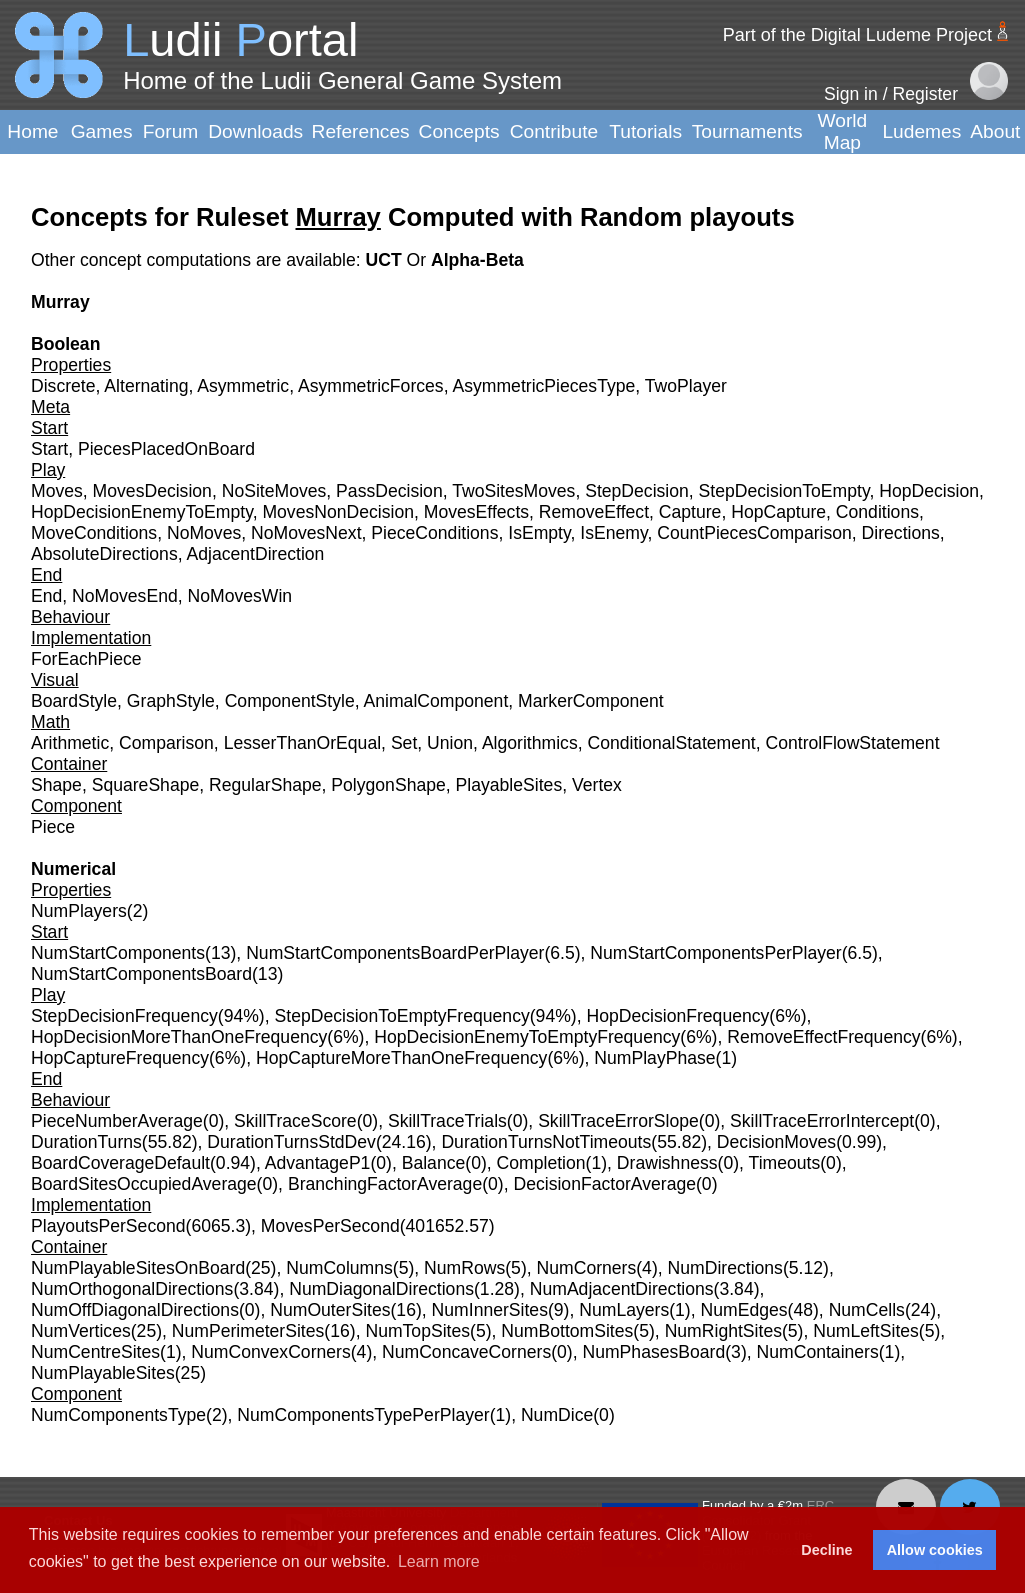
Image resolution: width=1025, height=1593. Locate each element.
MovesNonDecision (338, 512)
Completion (541, 1163)
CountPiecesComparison (754, 533)
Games (102, 131)
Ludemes (921, 131)
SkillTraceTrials (447, 1121)
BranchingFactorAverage (385, 1184)
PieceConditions (434, 533)
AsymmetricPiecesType (543, 386)
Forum (170, 131)
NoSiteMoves (274, 491)
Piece (53, 827)
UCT (385, 260)
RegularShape (265, 785)
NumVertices (81, 1331)
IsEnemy (613, 533)
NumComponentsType (118, 1415)
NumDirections (725, 1268)
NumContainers (818, 1352)
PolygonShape (388, 785)
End (46, 596)
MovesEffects (476, 512)
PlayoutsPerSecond (108, 1226)
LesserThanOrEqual (302, 743)
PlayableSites (509, 785)
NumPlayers (79, 911)
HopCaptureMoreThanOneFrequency (401, 1058)
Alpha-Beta (477, 260)
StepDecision (637, 491)
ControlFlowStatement (852, 743)
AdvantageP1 (318, 1163)
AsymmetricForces (371, 386)
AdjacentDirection (256, 554)
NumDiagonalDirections (381, 1289)
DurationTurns (86, 1142)
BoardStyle (74, 701)
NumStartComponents (118, 953)
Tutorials (645, 131)
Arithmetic (70, 743)
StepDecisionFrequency (124, 1016)
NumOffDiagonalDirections (135, 1310)
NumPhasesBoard (653, 1352)
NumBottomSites (567, 1331)
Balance (434, 1163)
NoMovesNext (306, 533)
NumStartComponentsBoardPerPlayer (395, 953)
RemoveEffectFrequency (823, 1037)
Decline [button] (826, 1550)
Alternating (146, 386)
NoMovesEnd (125, 596)
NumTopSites (417, 1331)
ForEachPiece (86, 659)
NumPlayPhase (654, 1058)
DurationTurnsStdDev (291, 1142)
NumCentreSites (95, 1352)
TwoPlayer (686, 386)
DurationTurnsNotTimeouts (546, 1142)
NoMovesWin (240, 596)
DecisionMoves (776, 1142)
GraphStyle (171, 701)
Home (32, 131)
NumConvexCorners (270, 1352)
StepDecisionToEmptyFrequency (402, 1016)
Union (450, 743)
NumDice (557, 1415)
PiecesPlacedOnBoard (166, 449)
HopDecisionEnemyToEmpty (142, 512)
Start (49, 449)
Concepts (459, 131)
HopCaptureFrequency (120, 1058)
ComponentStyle (290, 701)
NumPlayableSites (103, 1373)
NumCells (867, 1310)
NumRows (464, 1268)
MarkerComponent (591, 701)
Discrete (63, 386)
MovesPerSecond (330, 1226)
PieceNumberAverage (117, 1121)
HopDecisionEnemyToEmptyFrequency (527, 1037)
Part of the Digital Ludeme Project (857, 35)
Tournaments (747, 131)
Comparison (166, 743)
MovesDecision (152, 491)
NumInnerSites (490, 1310)
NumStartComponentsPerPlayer (715, 953)
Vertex (597, 785)
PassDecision (389, 491)
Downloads (255, 131)
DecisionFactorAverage (604, 1184)
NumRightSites (723, 1331)
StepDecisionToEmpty (784, 491)
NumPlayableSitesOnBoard (138, 1268)
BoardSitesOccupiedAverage (144, 1184)
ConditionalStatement (671, 743)
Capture (690, 512)
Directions (901, 533)
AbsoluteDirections (104, 554)
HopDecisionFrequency (677, 1016)
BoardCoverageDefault (120, 1163)
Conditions (877, 512)
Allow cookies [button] (935, 1550)
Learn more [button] (439, 1561)
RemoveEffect (594, 512)
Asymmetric (243, 386)
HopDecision (929, 491)
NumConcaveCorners (466, 1352)
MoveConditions (94, 533)
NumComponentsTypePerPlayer (363, 1415)
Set (404, 743)
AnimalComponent (436, 701)
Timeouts (785, 1163)
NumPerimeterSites (248, 1331)
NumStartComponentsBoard (141, 974)
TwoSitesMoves (513, 491)
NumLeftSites (866, 1331)
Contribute (554, 131)
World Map (843, 131)
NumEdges (744, 1310)
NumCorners (587, 1268)
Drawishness (667, 1163)
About (995, 131)
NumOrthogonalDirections (132, 1289)
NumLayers (624, 1310)
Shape (56, 785)
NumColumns (339, 1268)
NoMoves (204, 533)
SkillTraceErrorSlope (618, 1121)
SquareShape (146, 785)
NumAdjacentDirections (622, 1289)
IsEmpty (539, 533)
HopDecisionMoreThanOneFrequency (179, 1037)
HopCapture (778, 512)
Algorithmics (530, 743)
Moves (57, 491)
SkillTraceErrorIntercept (822, 1121)
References (361, 131)
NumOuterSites (330, 1310)
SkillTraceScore (295, 1121)
